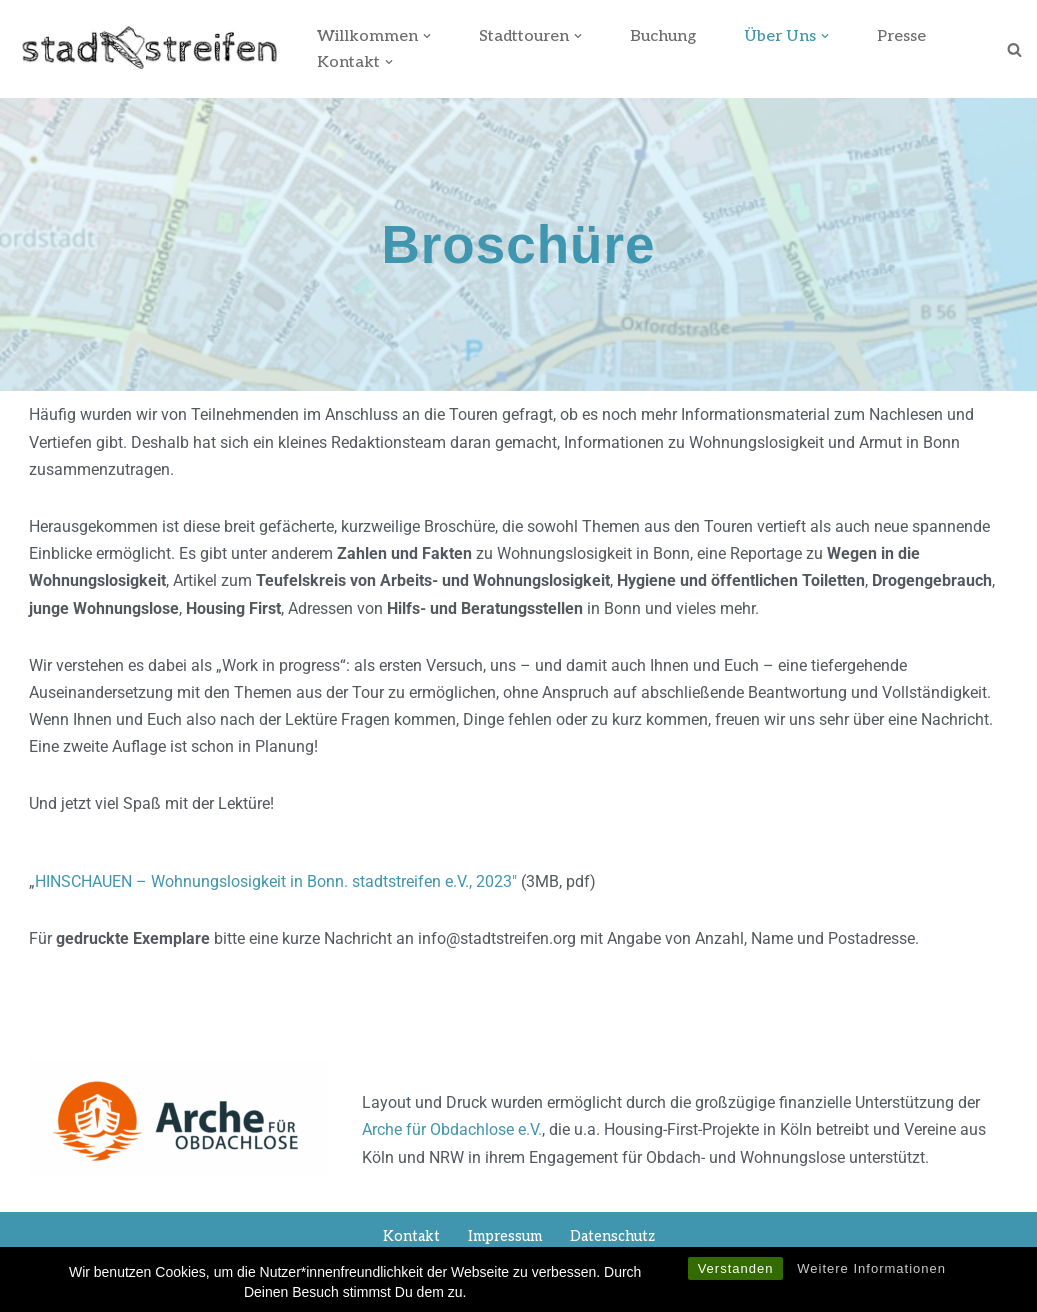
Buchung (663, 36)
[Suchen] (1014, 49)
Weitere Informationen (871, 1273)
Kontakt (411, 1236)
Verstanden (736, 1273)
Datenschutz (612, 1236)
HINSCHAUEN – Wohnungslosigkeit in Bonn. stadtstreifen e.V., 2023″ (276, 881)
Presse (901, 36)
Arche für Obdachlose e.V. (452, 1129)
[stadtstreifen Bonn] (149, 49)
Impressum (505, 1236)
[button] (427, 36)
